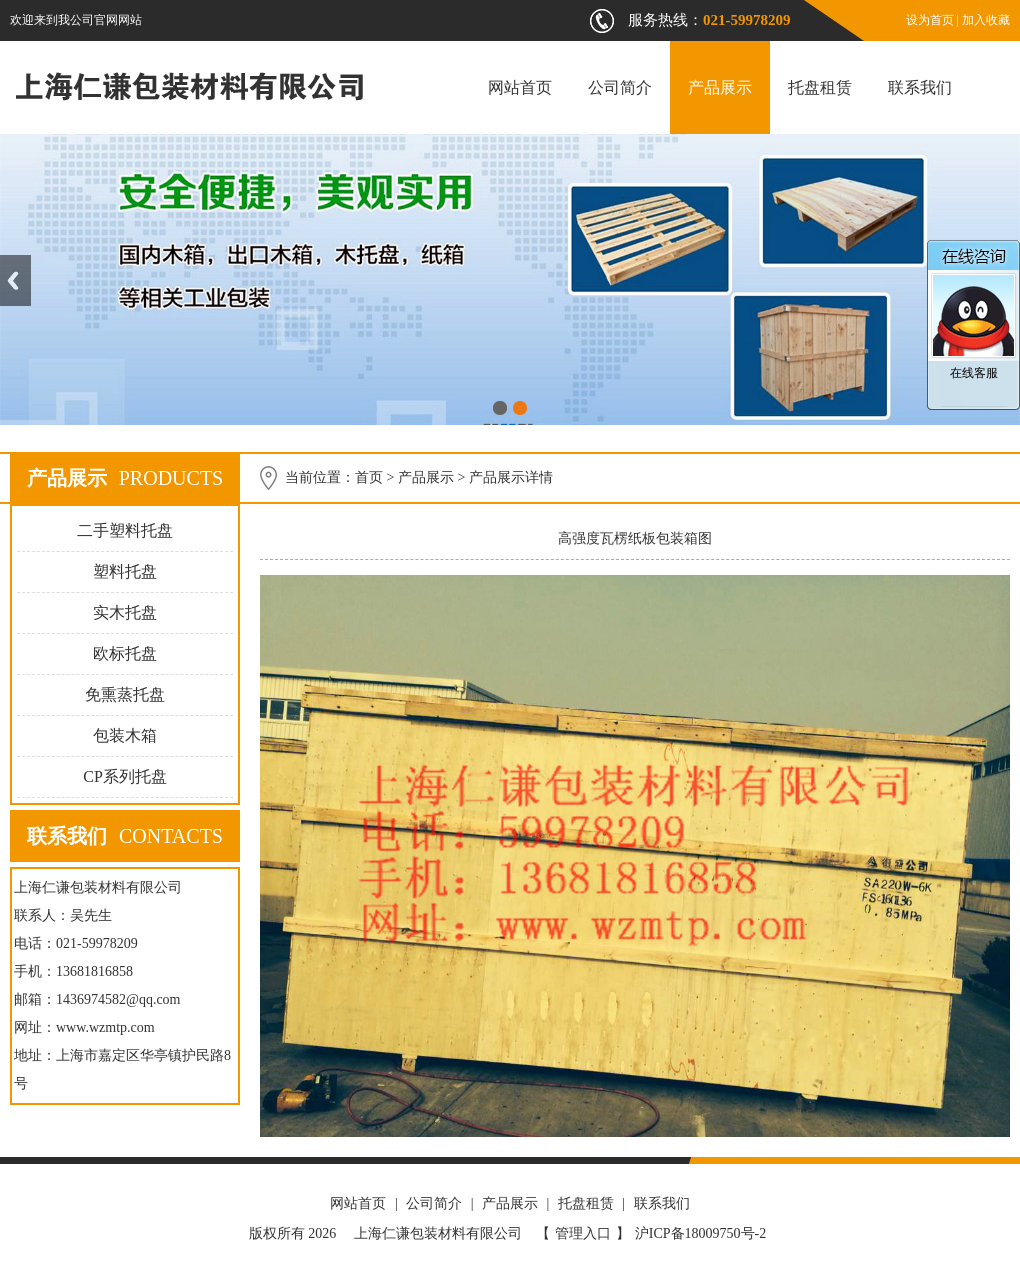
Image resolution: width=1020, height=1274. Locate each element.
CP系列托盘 (125, 776)
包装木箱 (125, 735)
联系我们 (920, 87)
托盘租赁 (820, 87)
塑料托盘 (125, 571)
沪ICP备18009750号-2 (700, 1233)
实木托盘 (125, 612)
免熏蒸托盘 (125, 694)
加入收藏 (986, 20)
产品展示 (720, 87)
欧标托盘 (125, 653)
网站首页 (520, 87)
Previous (15, 280)
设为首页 (930, 20)
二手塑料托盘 (125, 530)
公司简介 (620, 87)
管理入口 (583, 1233)
